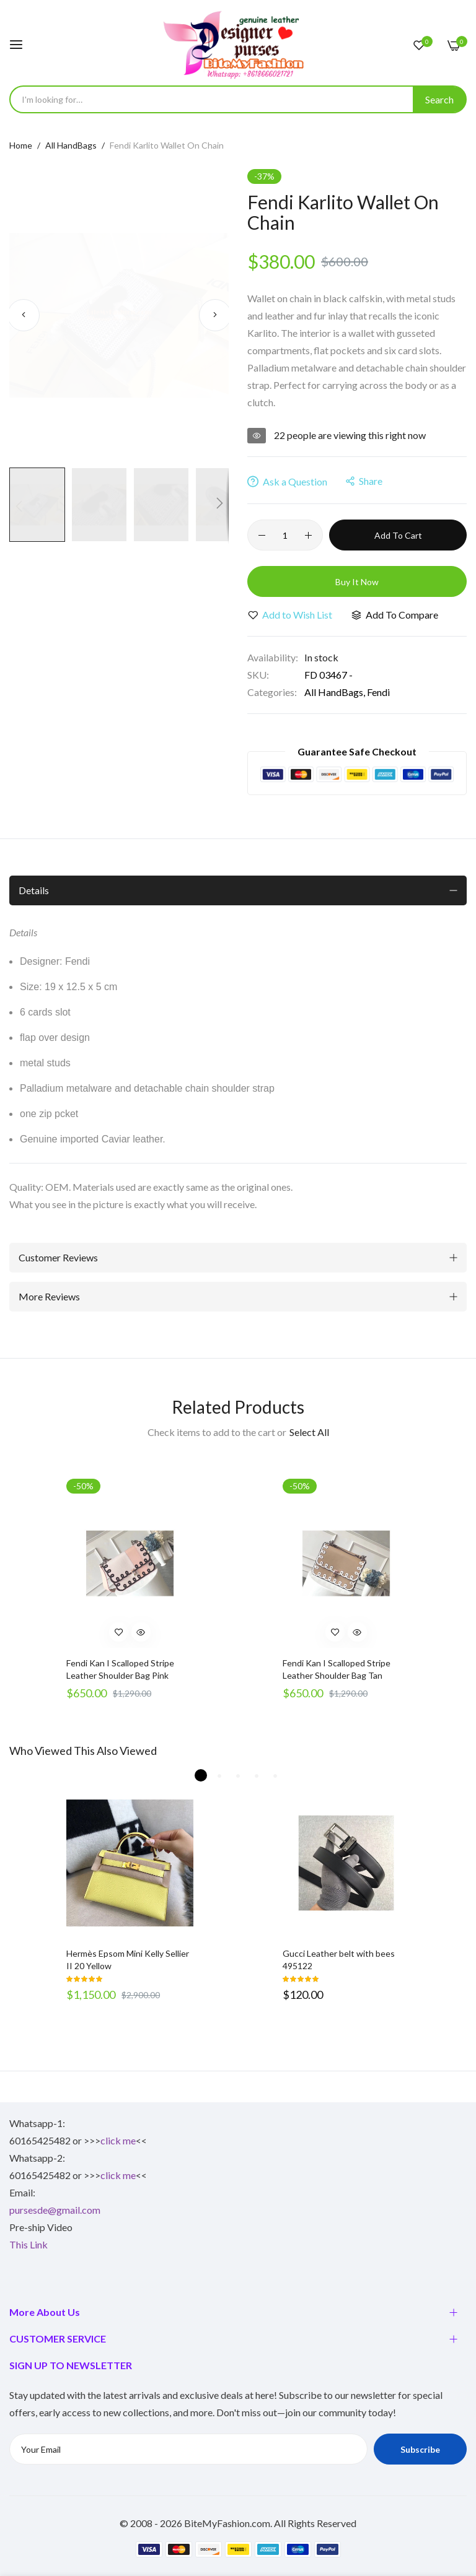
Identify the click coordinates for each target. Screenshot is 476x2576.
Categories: (272, 692)
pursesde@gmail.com (54, 2210)
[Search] (439, 99)
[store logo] (238, 44)
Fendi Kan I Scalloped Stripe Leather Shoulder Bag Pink (120, 1669)
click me (118, 2140)
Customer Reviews (58, 1257)
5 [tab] (275, 1775)
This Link (28, 2244)
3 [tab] (238, 1775)
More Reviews (49, 1296)
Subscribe (420, 2449)
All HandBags (71, 145)
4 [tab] (256, 1775)
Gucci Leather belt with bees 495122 (339, 1959)
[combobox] (238, 99)
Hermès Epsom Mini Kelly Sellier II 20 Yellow (127, 1959)
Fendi (378, 692)
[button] (23, 315)
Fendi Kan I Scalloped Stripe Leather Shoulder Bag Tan (336, 1669)
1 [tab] (201, 1775)
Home (20, 145)
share (364, 481)
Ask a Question (287, 481)
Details (34, 890)
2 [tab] (219, 1775)
